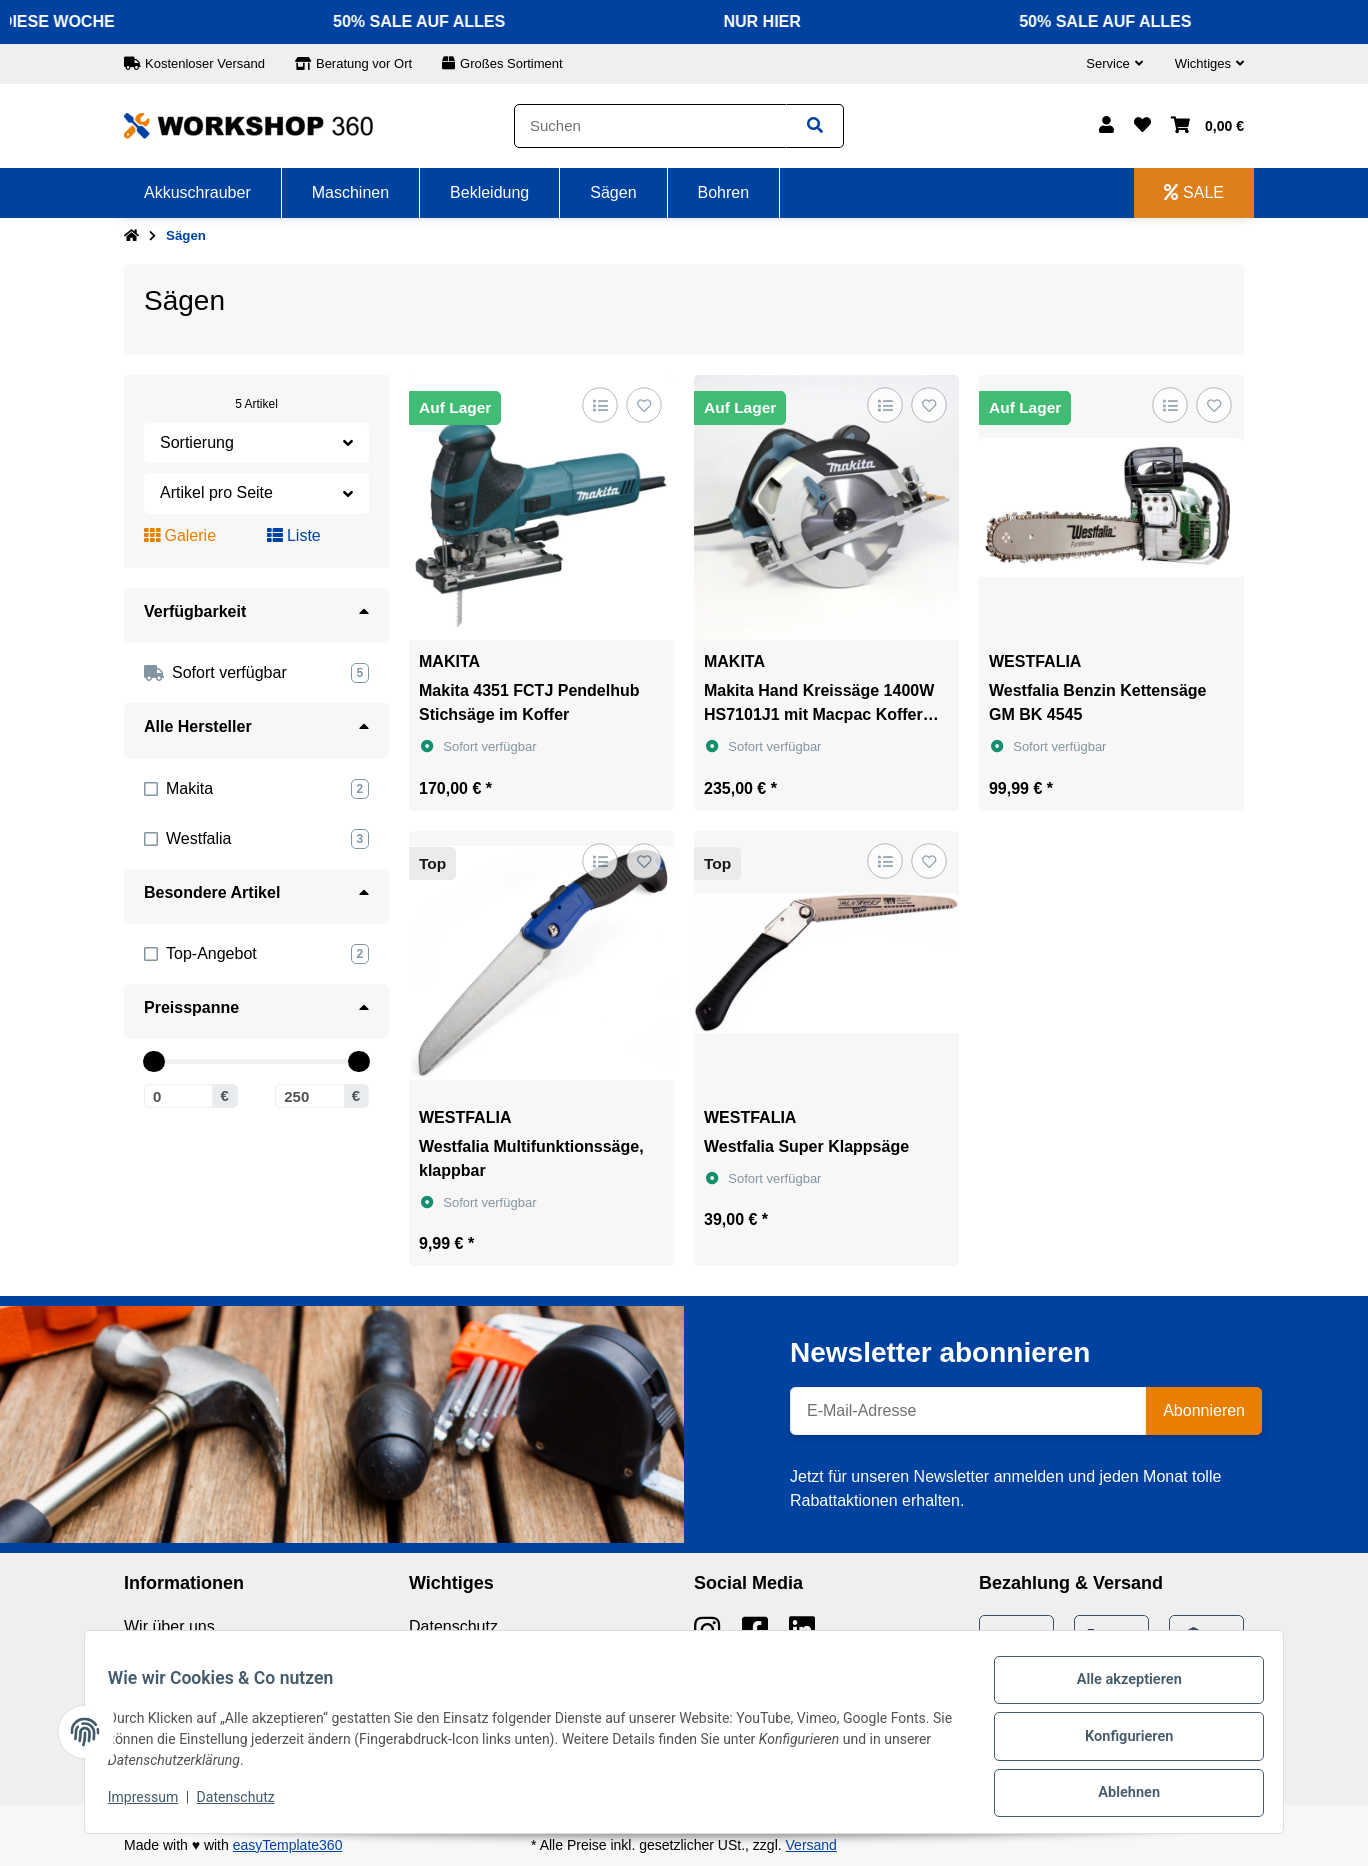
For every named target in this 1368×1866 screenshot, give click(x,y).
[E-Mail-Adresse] (968, 1411)
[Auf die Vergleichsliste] (599, 404)
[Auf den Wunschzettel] (643, 404)
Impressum (152, 1804)
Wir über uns (169, 1626)
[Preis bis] (309, 1096)
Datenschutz (453, 1626)
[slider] (153, 1061)
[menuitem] (198, 193)
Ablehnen (1119, 1795)
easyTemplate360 (288, 1845)
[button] (1114, 64)
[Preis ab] (178, 1096)
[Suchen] (650, 126)
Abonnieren (1204, 1410)
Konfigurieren (1119, 1743)
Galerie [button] (180, 535)
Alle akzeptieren (1119, 1691)
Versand (811, 1845)
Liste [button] (294, 535)
